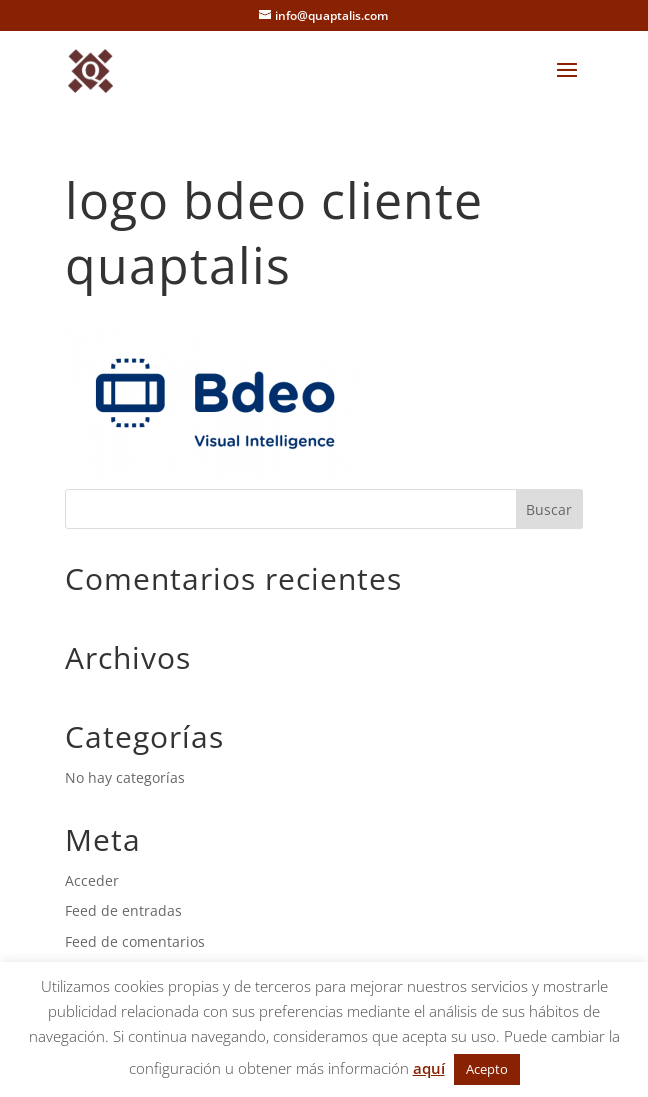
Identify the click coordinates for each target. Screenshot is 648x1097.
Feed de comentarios (135, 941)
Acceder (92, 880)
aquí (429, 1068)
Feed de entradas (123, 910)
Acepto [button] (487, 1069)
